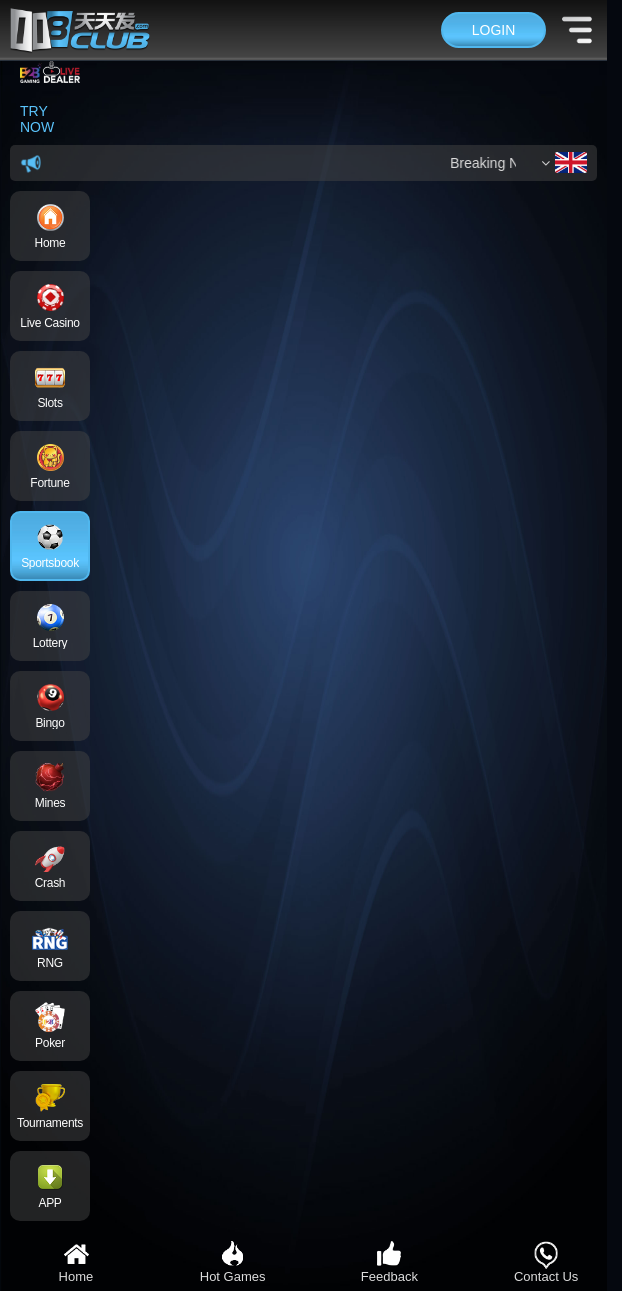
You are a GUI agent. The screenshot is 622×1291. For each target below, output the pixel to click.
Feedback (389, 1261)
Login (494, 30)
